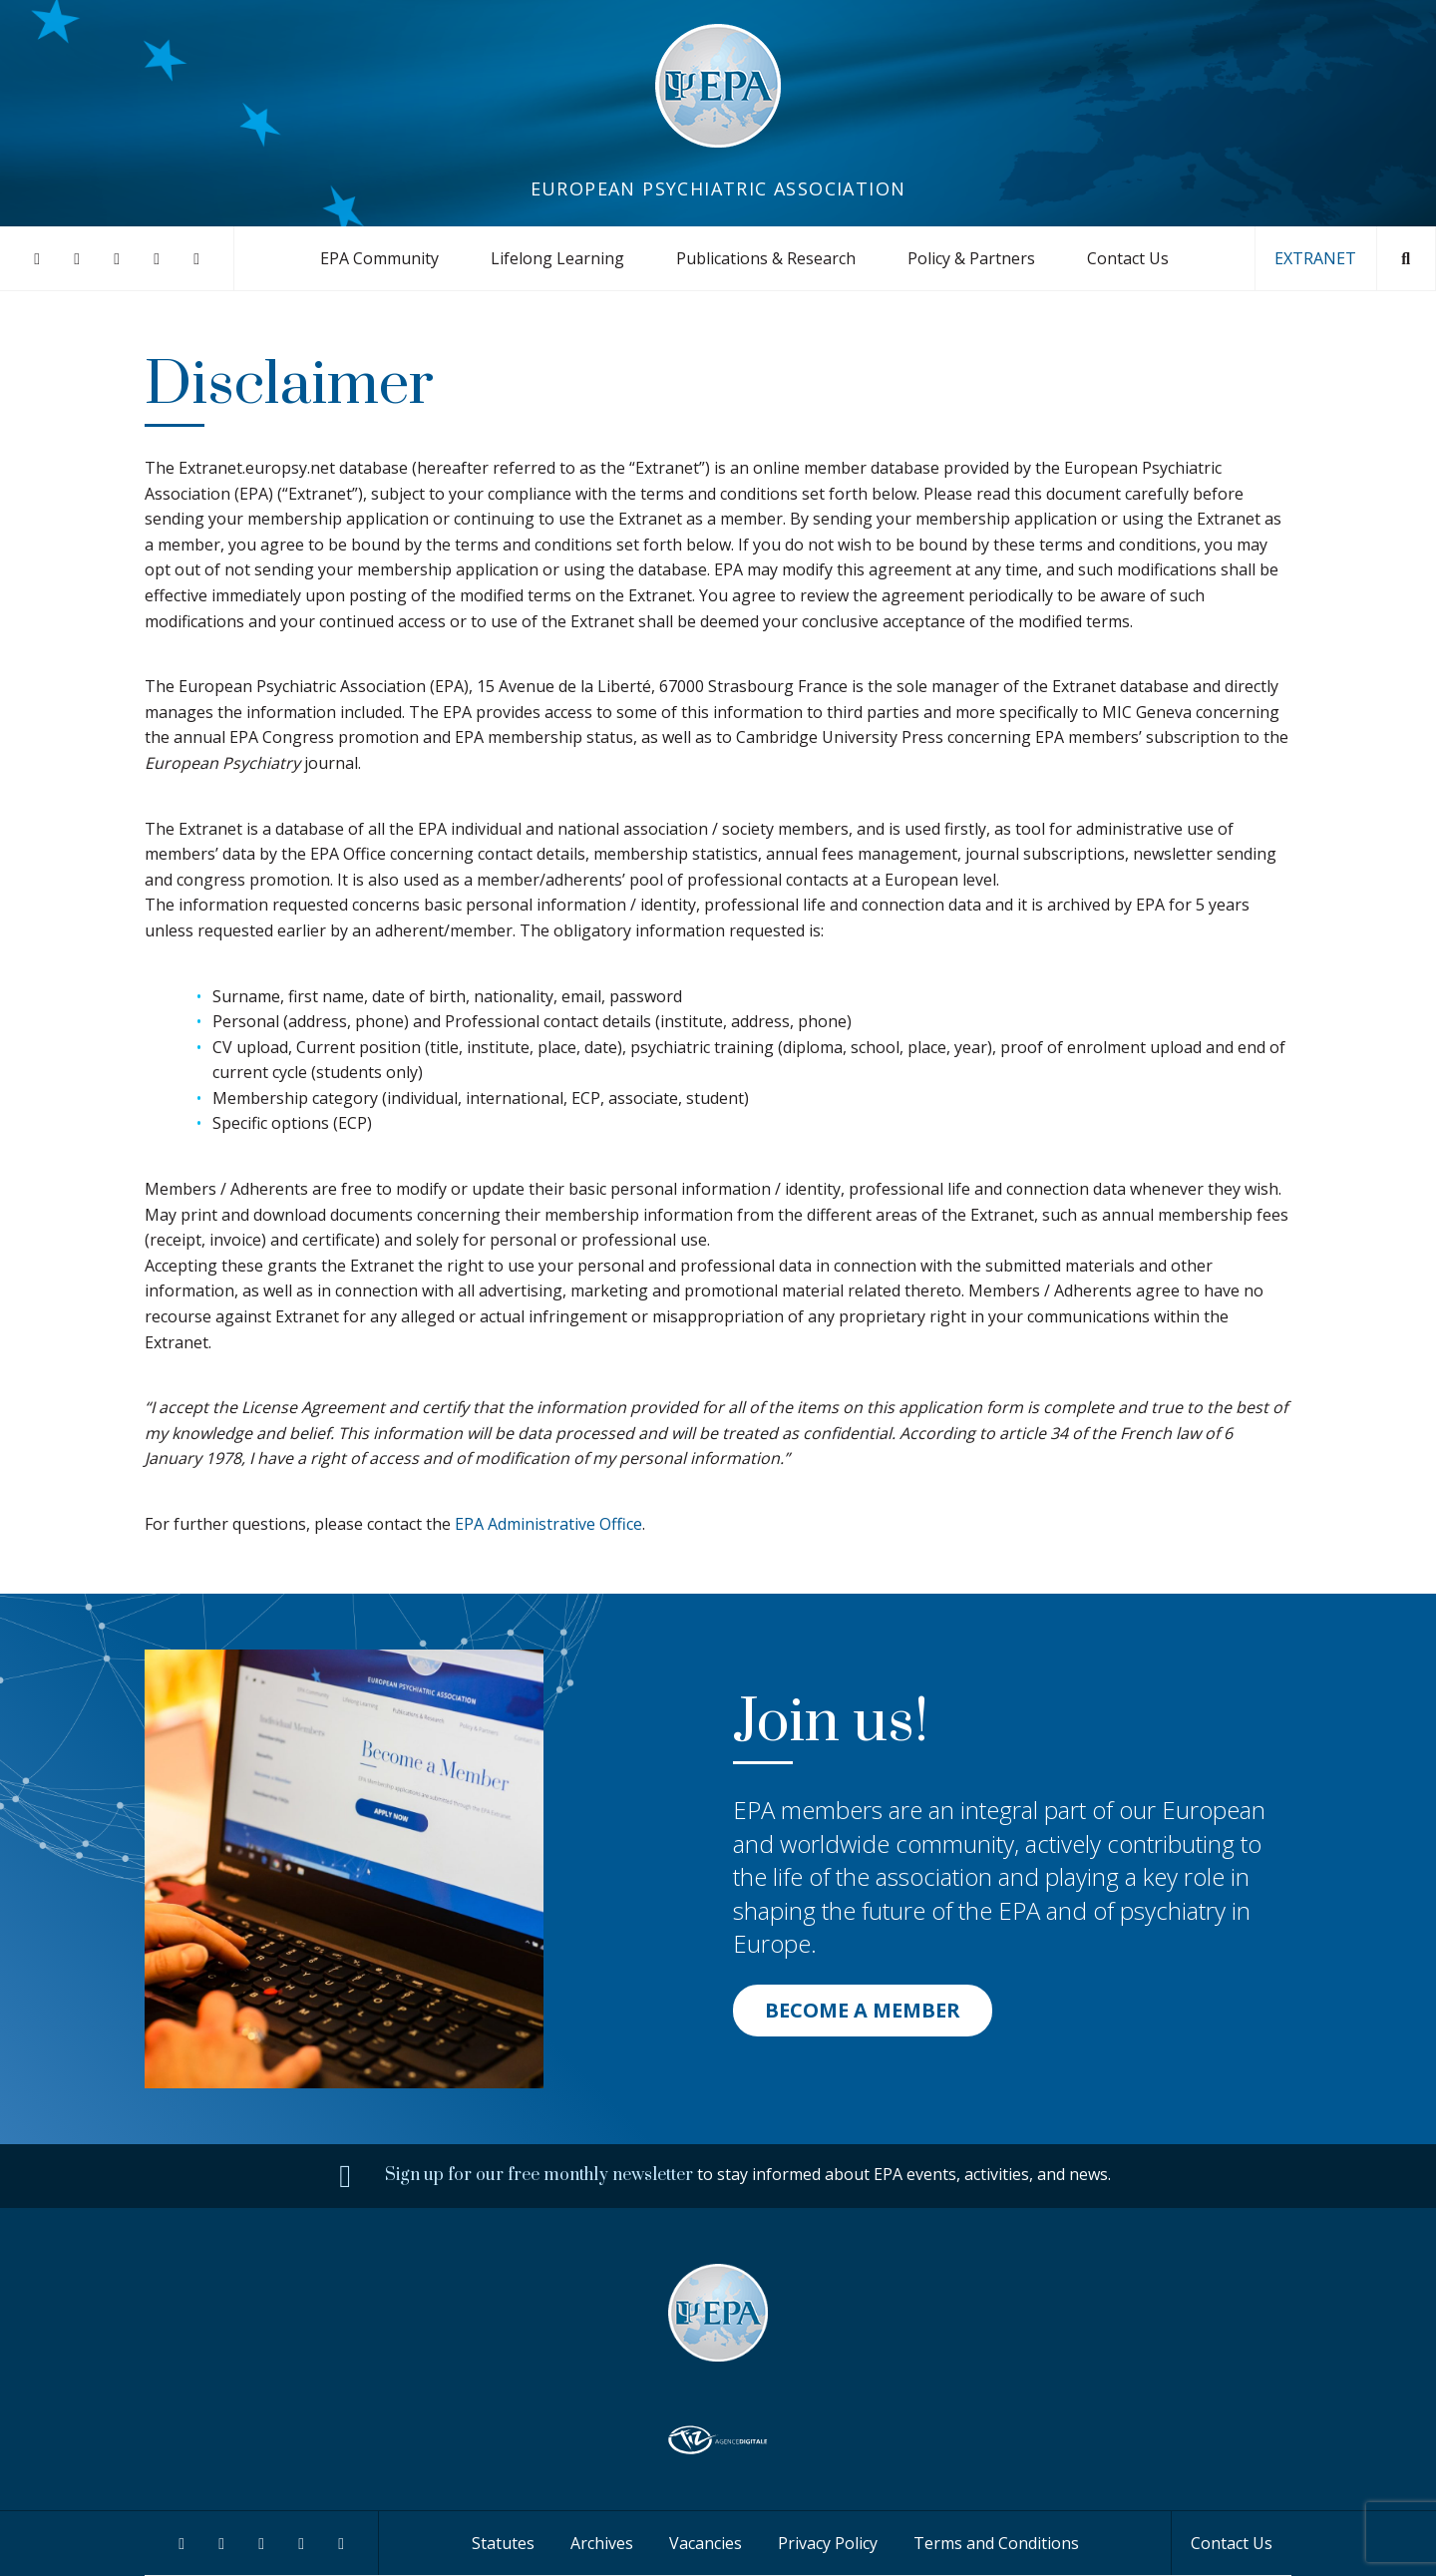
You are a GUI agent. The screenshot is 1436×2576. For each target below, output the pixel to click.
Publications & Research (766, 258)
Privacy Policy (828, 2543)
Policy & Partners (971, 258)
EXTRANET (1315, 258)
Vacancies (705, 2543)
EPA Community (379, 258)
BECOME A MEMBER (862, 2010)
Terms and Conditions (996, 2543)
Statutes (503, 2543)
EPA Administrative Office (548, 1524)
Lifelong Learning (557, 258)
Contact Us (1128, 258)
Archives (601, 2543)
